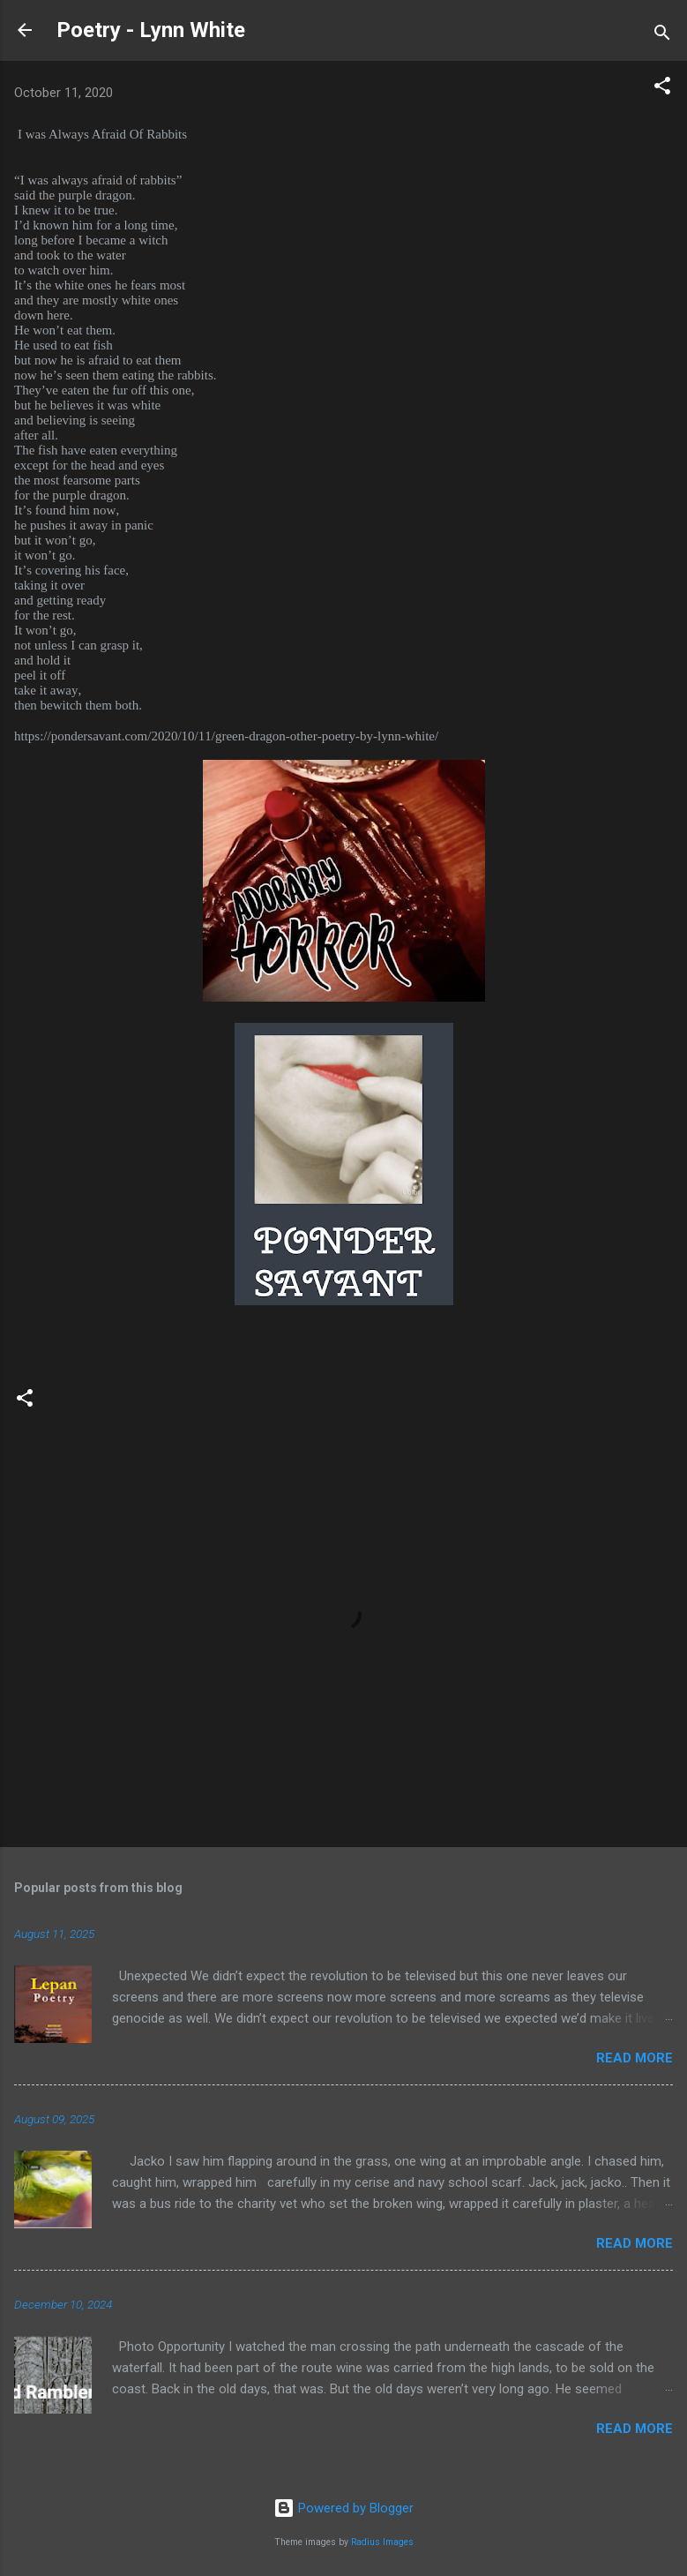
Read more (634, 2058)
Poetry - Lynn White (150, 30)
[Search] (662, 36)
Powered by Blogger (343, 2508)
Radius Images (382, 2542)
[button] (662, 88)
